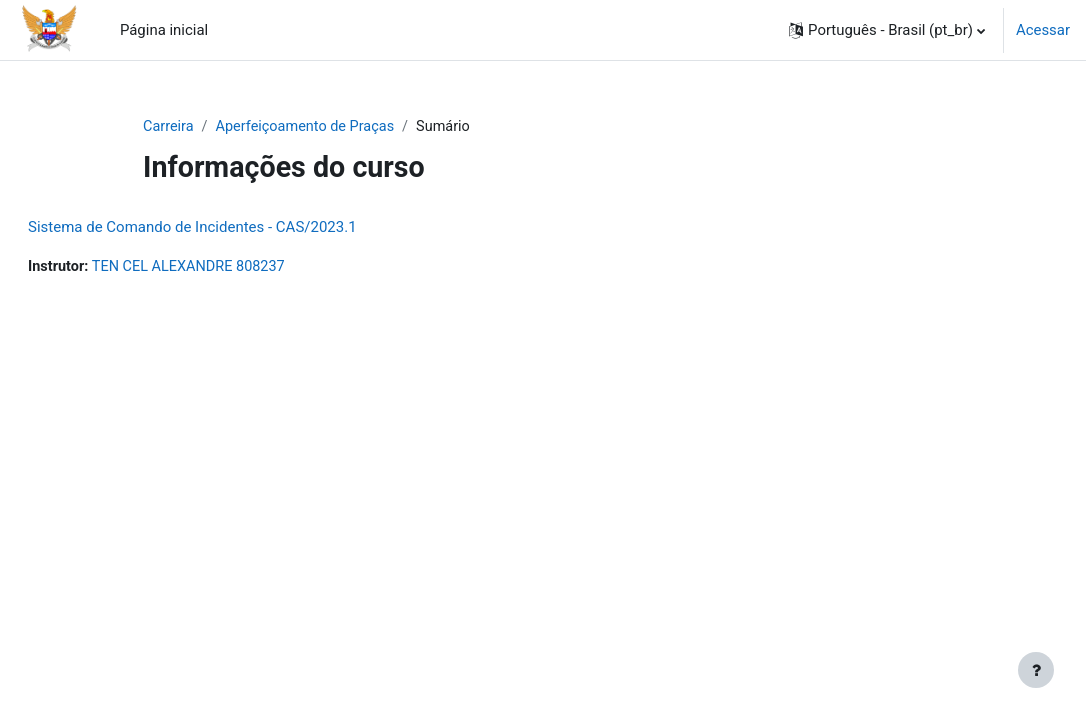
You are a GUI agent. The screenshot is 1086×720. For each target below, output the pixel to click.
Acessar (1043, 30)
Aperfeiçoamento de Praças (309, 127)
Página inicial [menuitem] (164, 30)
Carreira (169, 127)
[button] (887, 30)
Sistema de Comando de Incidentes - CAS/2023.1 (240, 228)
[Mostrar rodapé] (1036, 670)
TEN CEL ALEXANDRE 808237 (241, 268)
